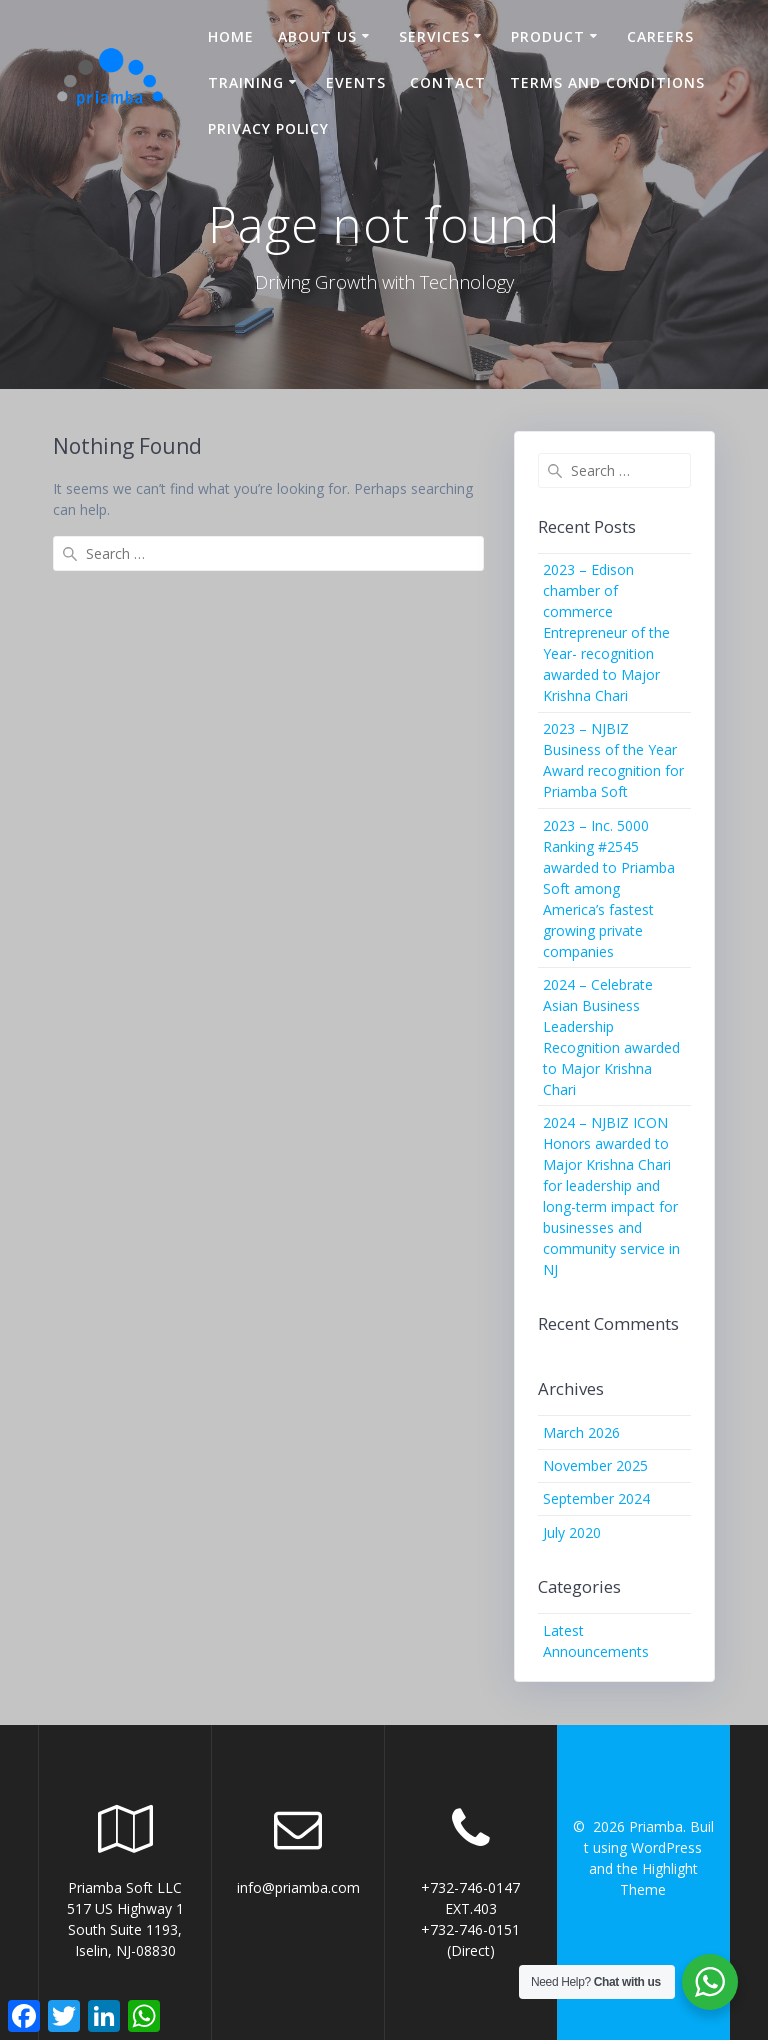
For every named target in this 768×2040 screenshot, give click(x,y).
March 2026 (581, 1432)
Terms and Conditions (607, 82)
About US (317, 36)
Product (548, 36)
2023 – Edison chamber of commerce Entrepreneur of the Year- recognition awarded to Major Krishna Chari (606, 632)
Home (231, 36)
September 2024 (596, 1498)
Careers (660, 36)
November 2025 (595, 1465)
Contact (448, 82)
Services (434, 36)
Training (246, 82)
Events (356, 82)
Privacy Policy (268, 128)
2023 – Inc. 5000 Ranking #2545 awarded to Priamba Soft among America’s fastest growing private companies (609, 888)
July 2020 (572, 1532)
